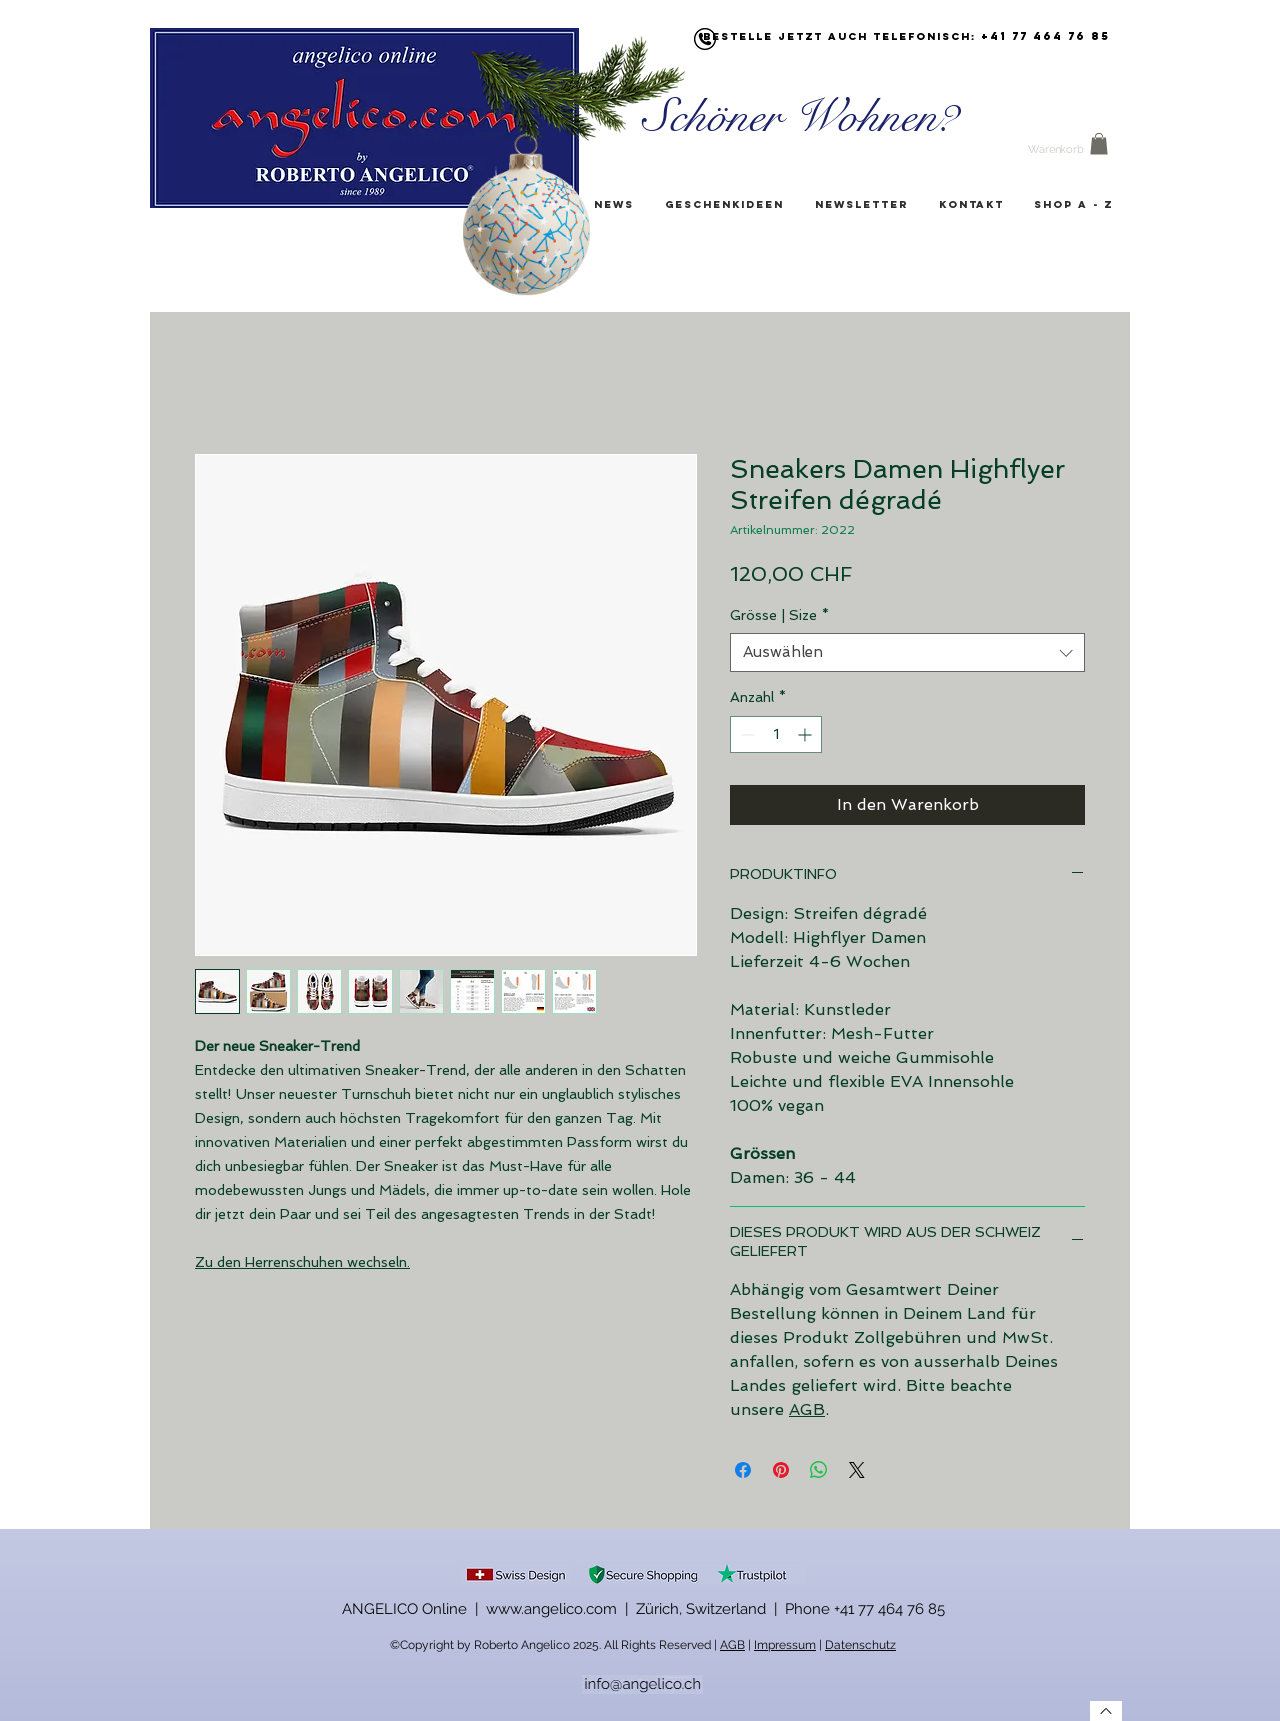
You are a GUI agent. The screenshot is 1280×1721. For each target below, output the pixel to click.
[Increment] (806, 734)
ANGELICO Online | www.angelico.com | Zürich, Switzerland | (563, 1609)
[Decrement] (745, 734)
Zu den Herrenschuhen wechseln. (302, 1262)
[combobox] (907, 652)
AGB (807, 1409)
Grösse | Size (779, 615)
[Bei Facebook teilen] (743, 1470)
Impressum (785, 1645)
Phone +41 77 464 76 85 (865, 1609)
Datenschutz (860, 1645)
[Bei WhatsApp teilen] (819, 1470)
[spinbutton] (776, 734)
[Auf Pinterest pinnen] (781, 1470)
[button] (1099, 144)
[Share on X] (857, 1470)
